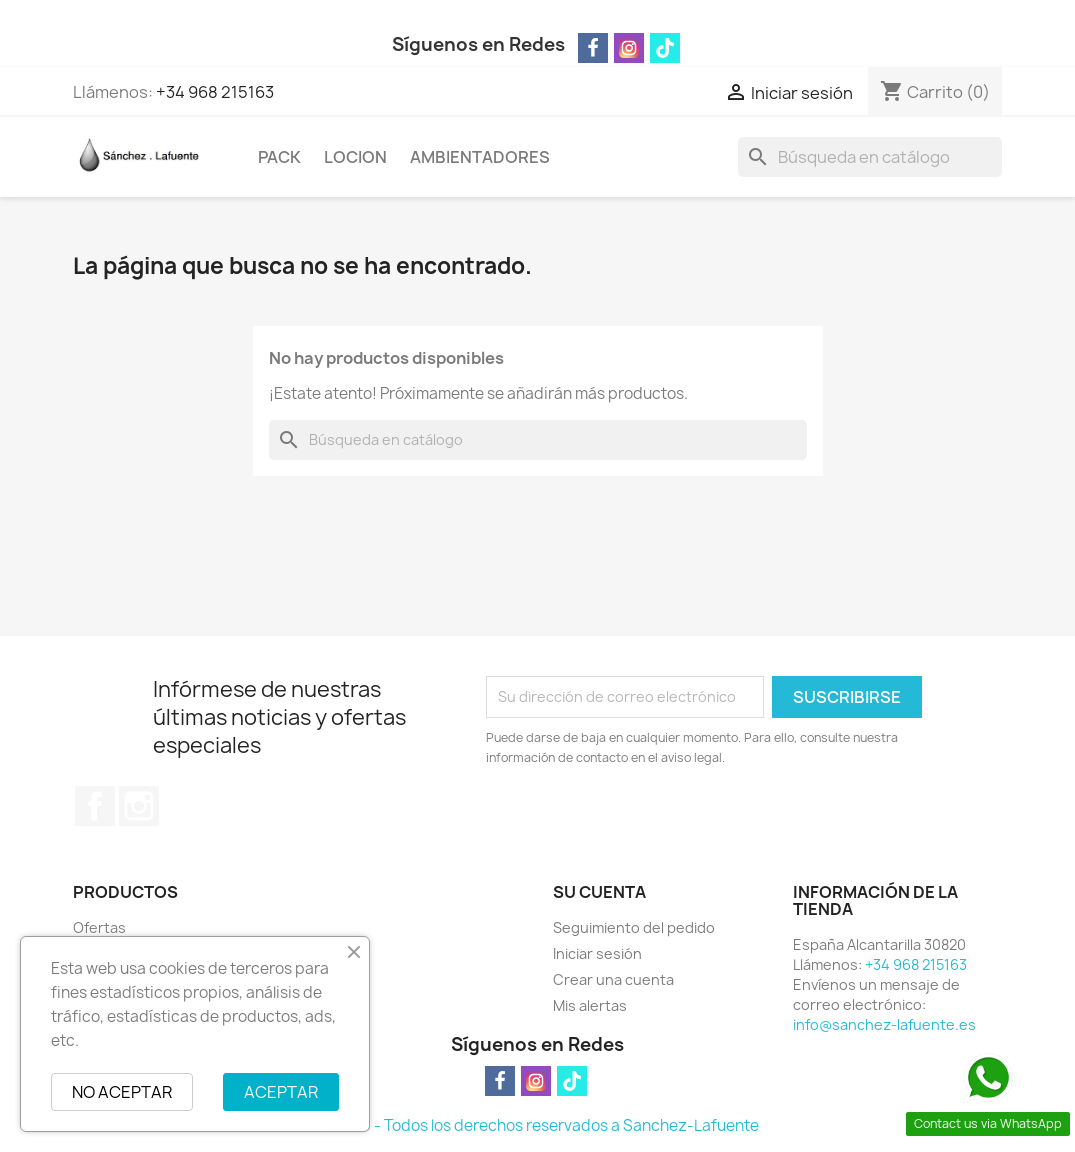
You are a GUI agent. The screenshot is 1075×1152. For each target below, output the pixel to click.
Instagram (139, 806)
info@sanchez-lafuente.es (884, 1024)
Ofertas (99, 927)
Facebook (95, 806)
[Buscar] (870, 157)
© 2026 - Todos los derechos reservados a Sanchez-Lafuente (538, 1125)
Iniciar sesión (597, 953)
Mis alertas (590, 1005)
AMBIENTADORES (480, 157)
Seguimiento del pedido (634, 927)
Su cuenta (599, 892)
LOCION (355, 157)
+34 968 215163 (215, 92)
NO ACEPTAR (122, 1092)
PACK (279, 157)
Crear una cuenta (613, 979)
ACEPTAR (281, 1092)
